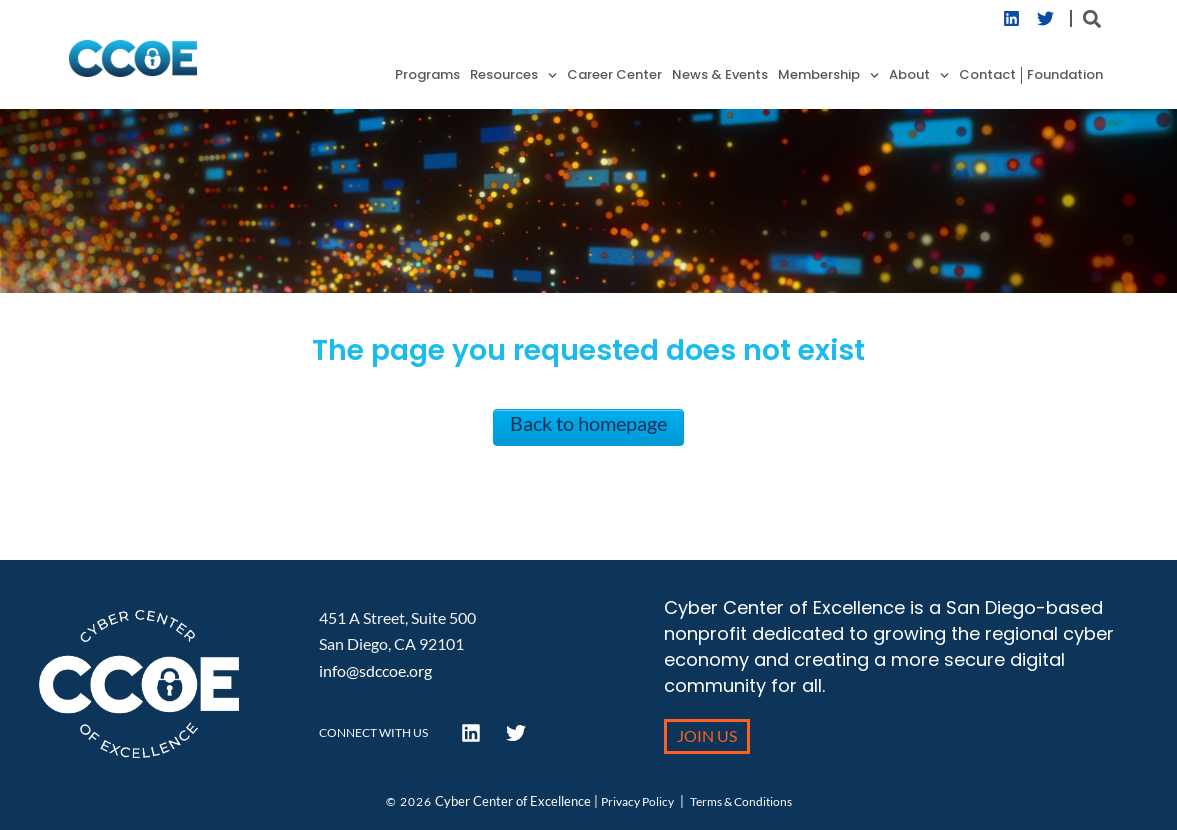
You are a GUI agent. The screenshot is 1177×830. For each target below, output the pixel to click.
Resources (513, 75)
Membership (828, 75)
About (919, 75)
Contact (987, 75)
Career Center (614, 75)
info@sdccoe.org (375, 670)
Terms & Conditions (741, 801)
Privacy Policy (637, 801)
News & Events (720, 75)
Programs (427, 75)
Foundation (1065, 75)
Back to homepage (588, 423)
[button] (1091, 18)
